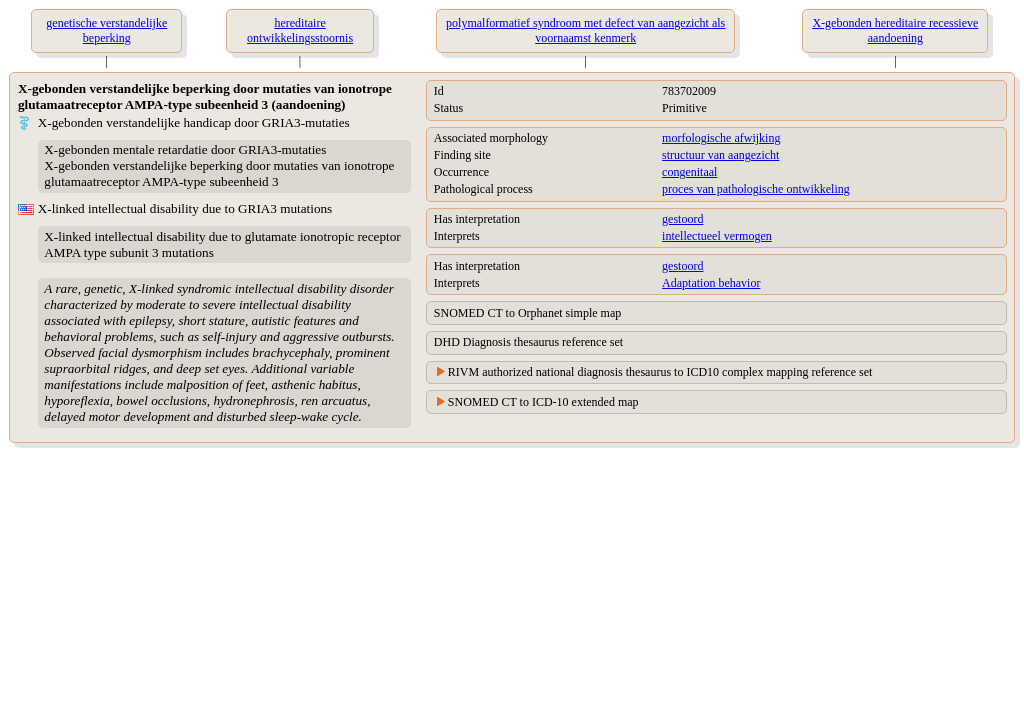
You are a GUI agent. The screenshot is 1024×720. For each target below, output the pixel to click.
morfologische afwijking (721, 138)
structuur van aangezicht (720, 155)
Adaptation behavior (711, 283)
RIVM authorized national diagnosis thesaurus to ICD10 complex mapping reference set (660, 372)
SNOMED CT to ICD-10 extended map (543, 402)
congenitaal (689, 172)
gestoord (682, 219)
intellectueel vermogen (717, 236)
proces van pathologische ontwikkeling (756, 189)
